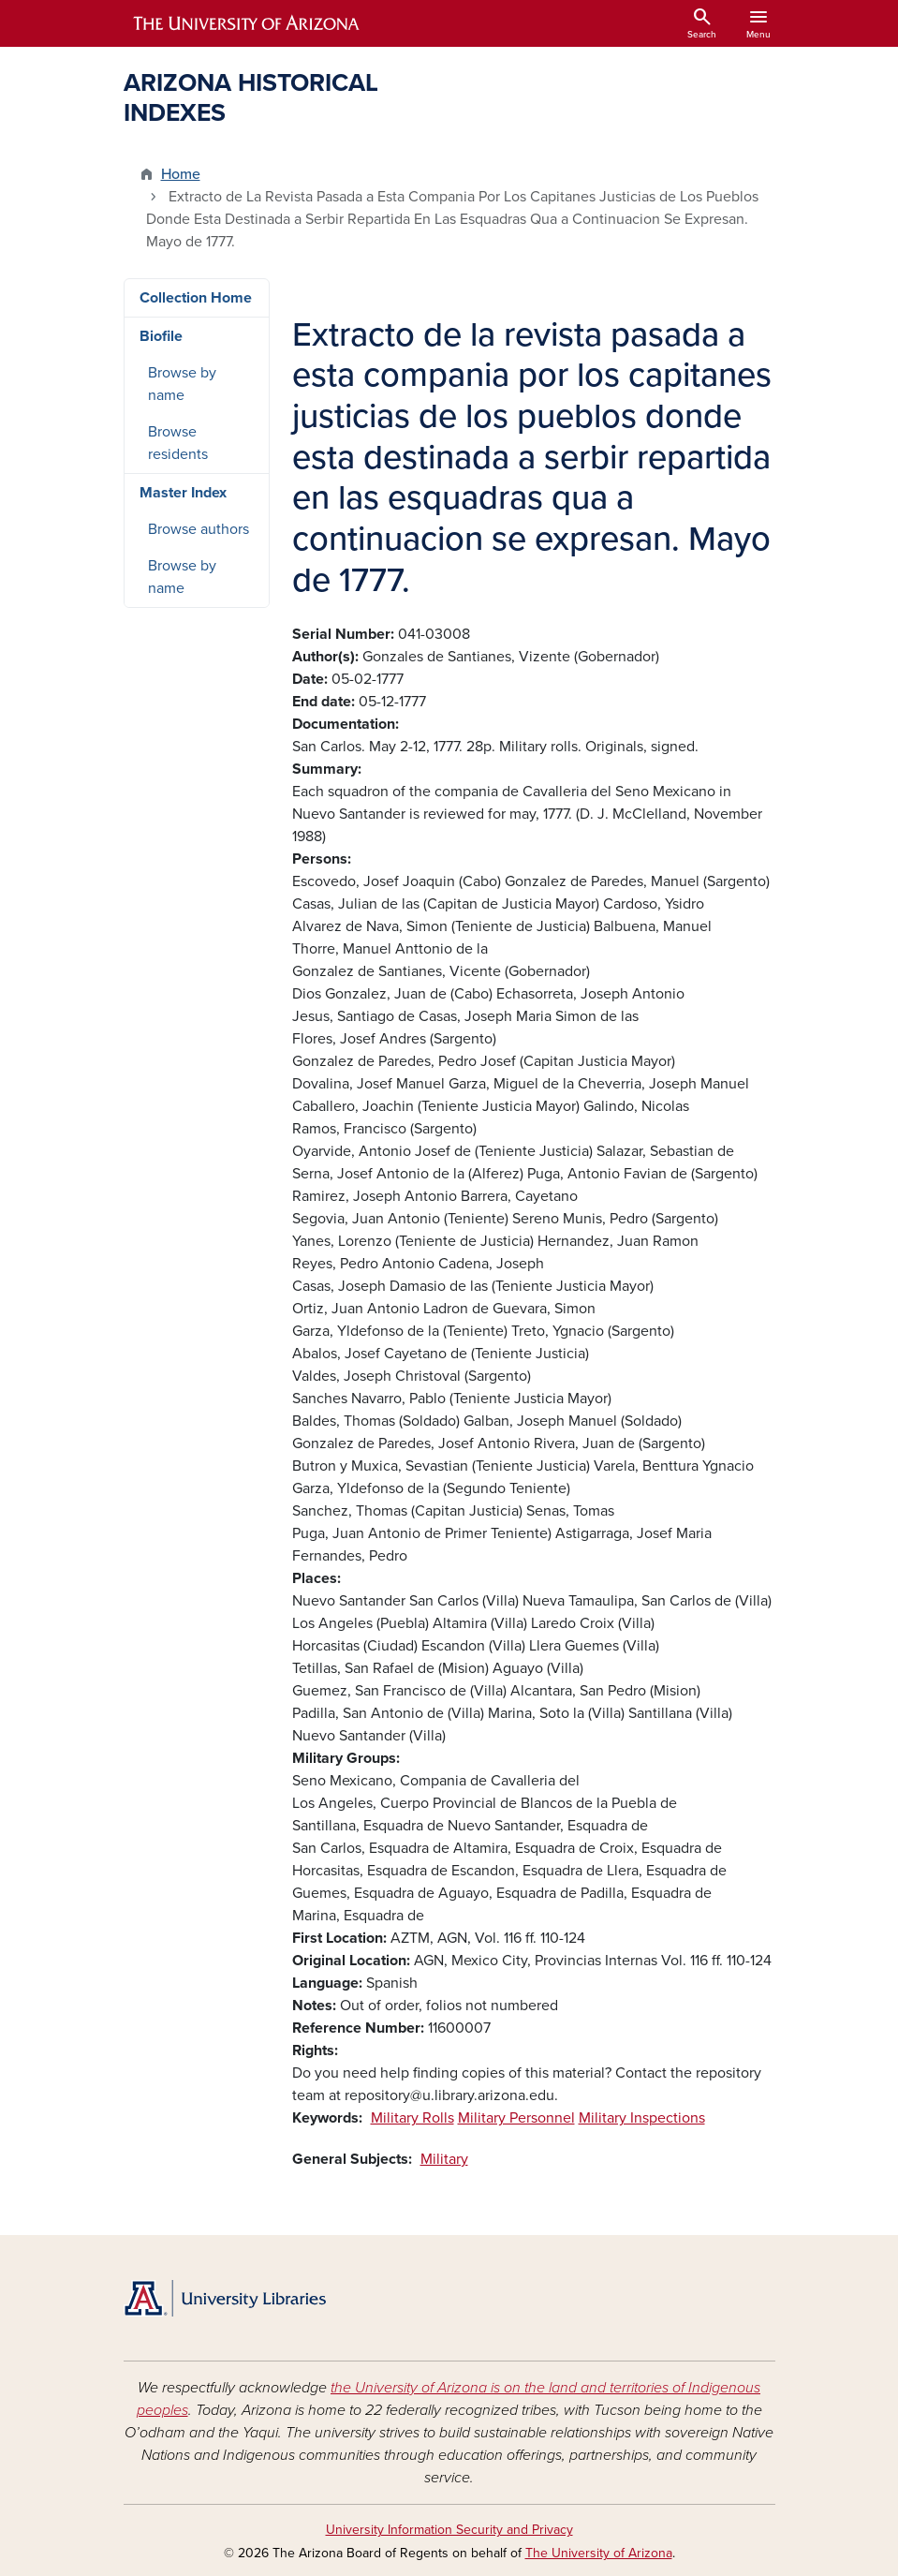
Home (180, 174)
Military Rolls (412, 2118)
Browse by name (182, 384)
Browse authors (198, 529)
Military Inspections (642, 2118)
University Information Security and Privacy (449, 2530)
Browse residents (178, 443)
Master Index (183, 492)
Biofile (161, 336)
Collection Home (196, 298)
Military (444, 2159)
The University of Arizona (598, 2553)
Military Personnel (516, 2118)
